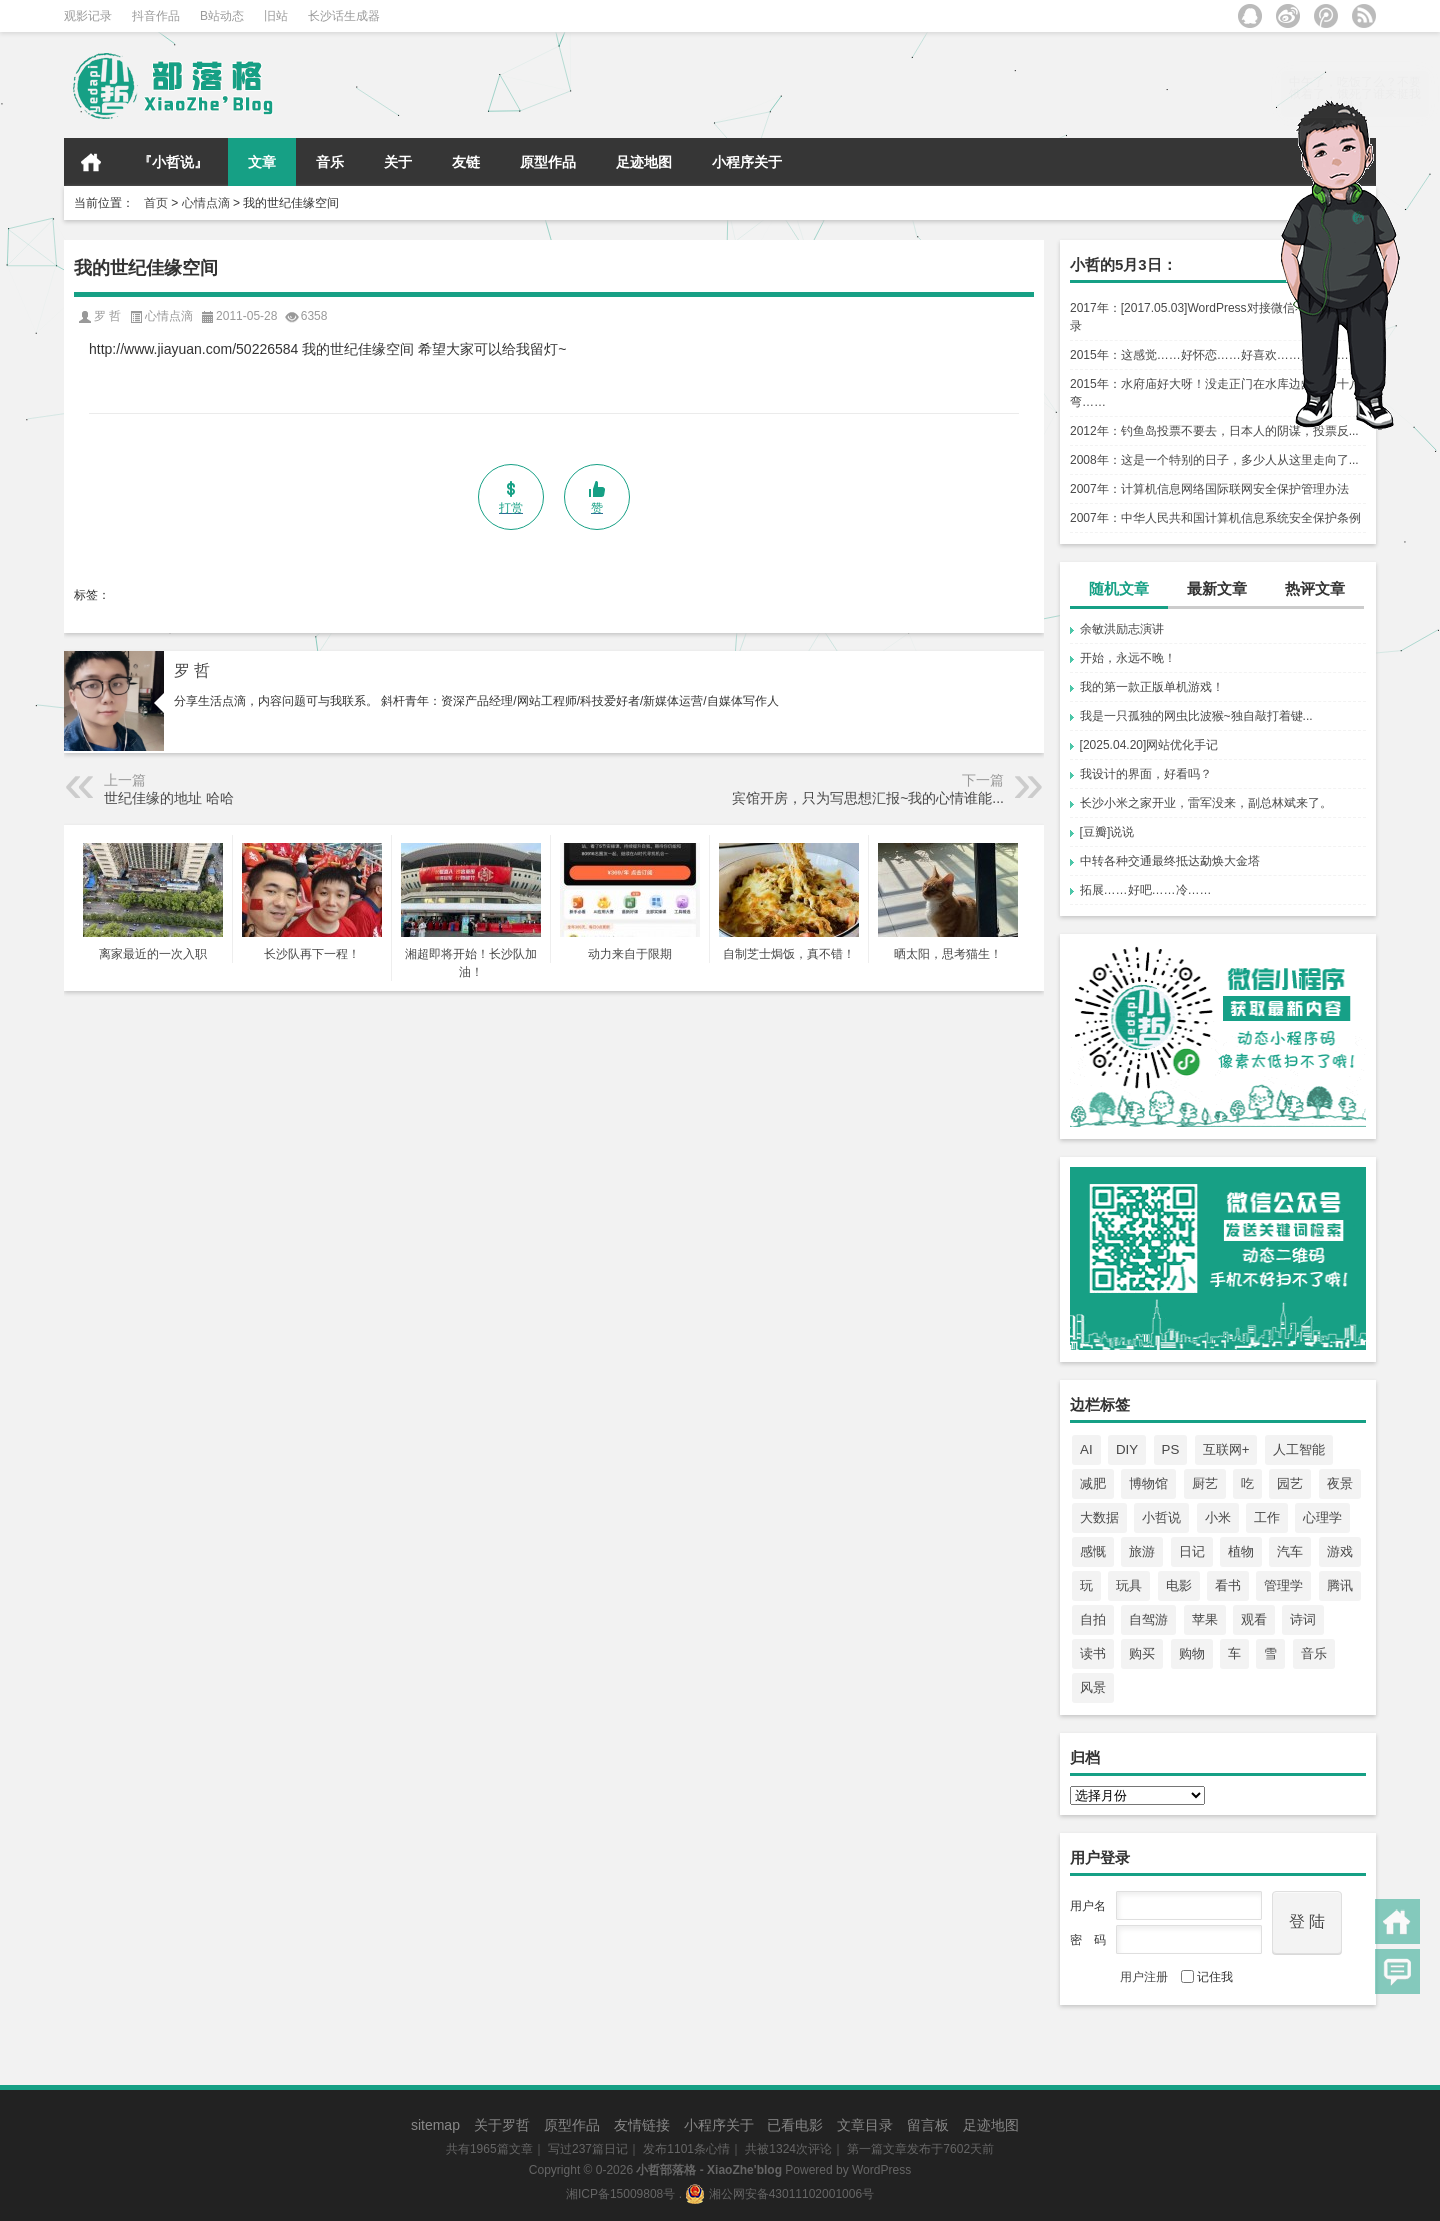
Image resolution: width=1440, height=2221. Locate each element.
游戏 (1340, 1551)
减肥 (1093, 1483)
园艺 (1290, 1483)
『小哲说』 (173, 162)
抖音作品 (156, 16)
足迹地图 (644, 162)
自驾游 (1148, 1619)
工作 (1267, 1517)
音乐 (330, 162)
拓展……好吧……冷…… (1146, 890)
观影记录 (88, 16)
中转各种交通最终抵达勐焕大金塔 (1170, 861)
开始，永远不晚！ (1128, 658)
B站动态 (222, 16)
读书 (1093, 1653)
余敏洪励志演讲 (1122, 629)
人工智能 (1299, 1449)
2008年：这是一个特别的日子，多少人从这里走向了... (1214, 460)
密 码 (1088, 1940)
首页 (91, 162)
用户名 (1088, 1906)
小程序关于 (747, 162)
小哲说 (1161, 1517)
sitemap (435, 2125)
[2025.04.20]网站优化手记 (1149, 745)
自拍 (1093, 1619)
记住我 (1207, 1977)
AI (1086, 1449)
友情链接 (642, 2125)
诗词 (1303, 1619)
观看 (1254, 1619)
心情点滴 (206, 203)
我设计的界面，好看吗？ (1146, 774)
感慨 (1093, 1551)
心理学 (1322, 1517)
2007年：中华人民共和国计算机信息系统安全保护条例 (1215, 518)
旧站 (276, 16)
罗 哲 (192, 670)
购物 (1192, 1653)
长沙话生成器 (344, 16)
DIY (1127, 1449)
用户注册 (1144, 1977)
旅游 (1142, 1551)
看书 (1228, 1585)
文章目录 (865, 2125)
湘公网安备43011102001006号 (779, 2194)
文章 (262, 162)
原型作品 (548, 162)
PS (1171, 1449)
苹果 (1205, 1619)
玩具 (1129, 1585)
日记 (1192, 1551)
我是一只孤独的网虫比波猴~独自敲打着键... (1196, 716)
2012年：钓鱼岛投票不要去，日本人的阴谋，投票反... (1214, 431)
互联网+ (1226, 1449)
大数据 (1099, 1517)
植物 (1241, 1551)
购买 (1142, 1653)
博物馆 (1148, 1483)
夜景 (1340, 1483)
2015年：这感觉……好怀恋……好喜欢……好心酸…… (1215, 355)
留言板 (928, 2125)
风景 (1093, 1687)
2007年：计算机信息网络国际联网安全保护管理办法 (1209, 489)
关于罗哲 (502, 2125)
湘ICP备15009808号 (620, 2194)
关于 (398, 162)
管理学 (1283, 1585)
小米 (1218, 1517)
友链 (466, 162)
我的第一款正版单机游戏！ (1152, 687)
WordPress (881, 2170)
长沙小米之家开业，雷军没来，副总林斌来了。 (1206, 803)
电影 (1179, 1585)
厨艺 (1205, 1483)
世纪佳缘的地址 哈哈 (169, 798)
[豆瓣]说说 (1107, 832)
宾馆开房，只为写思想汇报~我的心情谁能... (868, 798)
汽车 (1290, 1551)
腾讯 (1340, 1585)
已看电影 (795, 2125)
